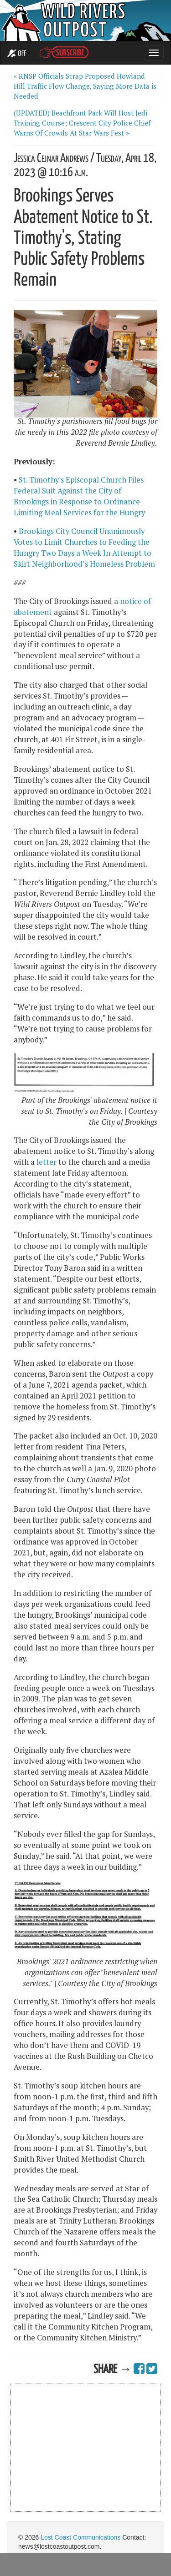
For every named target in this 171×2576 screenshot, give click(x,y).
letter (46, 1162)
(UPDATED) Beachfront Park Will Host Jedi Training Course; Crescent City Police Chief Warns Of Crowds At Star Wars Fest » (82, 122)
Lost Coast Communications (80, 2537)
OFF (16, 54)
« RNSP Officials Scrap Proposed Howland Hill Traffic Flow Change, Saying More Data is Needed (85, 86)
